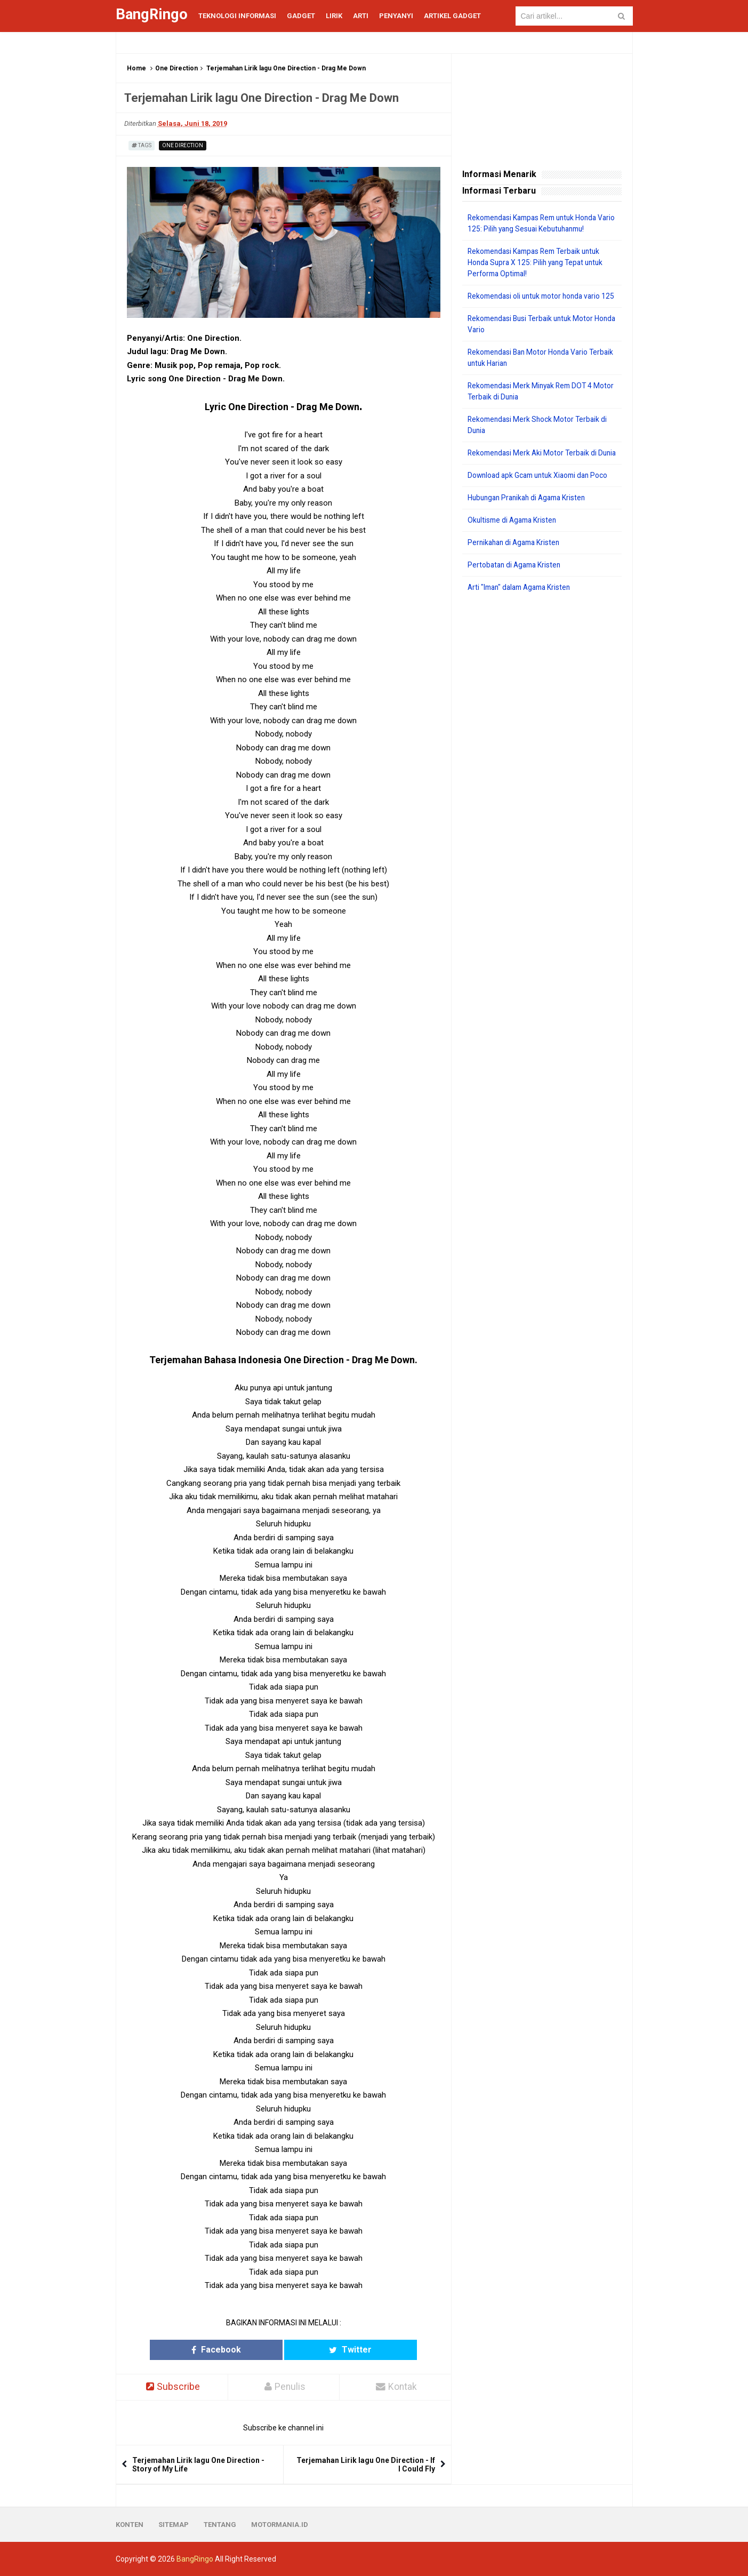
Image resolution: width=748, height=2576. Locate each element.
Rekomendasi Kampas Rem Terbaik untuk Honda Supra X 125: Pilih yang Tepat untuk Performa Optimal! (538, 262)
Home (136, 68)
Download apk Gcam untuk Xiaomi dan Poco (541, 497)
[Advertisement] (542, 786)
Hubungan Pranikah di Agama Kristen (530, 520)
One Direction (176, 68)
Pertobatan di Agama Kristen (516, 587)
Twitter (324, 2350)
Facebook (242, 2350)
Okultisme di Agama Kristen (514, 542)
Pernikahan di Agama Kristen (516, 565)
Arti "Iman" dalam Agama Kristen (523, 609)
